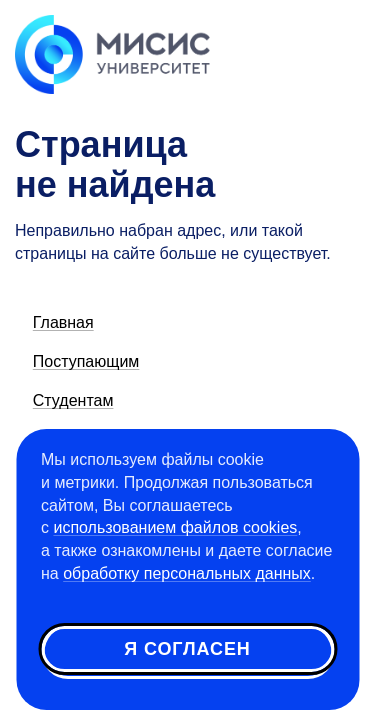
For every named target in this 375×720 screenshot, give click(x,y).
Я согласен (187, 649)
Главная (63, 322)
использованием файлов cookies (175, 527)
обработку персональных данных (187, 573)
